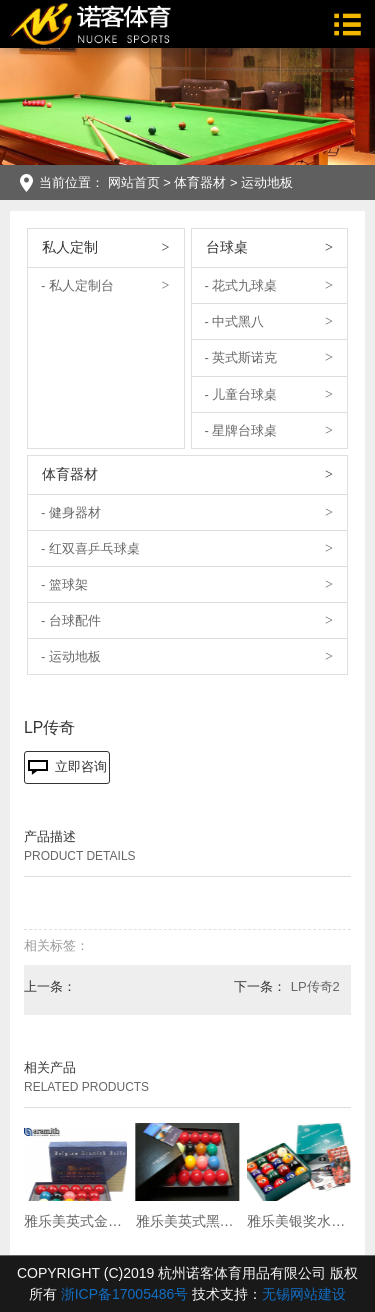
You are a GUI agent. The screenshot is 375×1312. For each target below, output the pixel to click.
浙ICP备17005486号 (125, 1294)
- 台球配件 (71, 620)
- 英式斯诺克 (241, 357)
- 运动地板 (71, 656)
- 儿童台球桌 (241, 394)
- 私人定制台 (77, 285)
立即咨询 (67, 767)
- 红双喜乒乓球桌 (90, 548)
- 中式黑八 (235, 321)
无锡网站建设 (304, 1294)
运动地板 (267, 182)
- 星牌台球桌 (241, 430)
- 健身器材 (71, 512)
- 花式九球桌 (241, 285)
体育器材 (200, 182)
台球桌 (227, 247)
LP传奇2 (315, 986)
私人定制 (70, 247)
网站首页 (134, 182)
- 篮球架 (64, 584)
